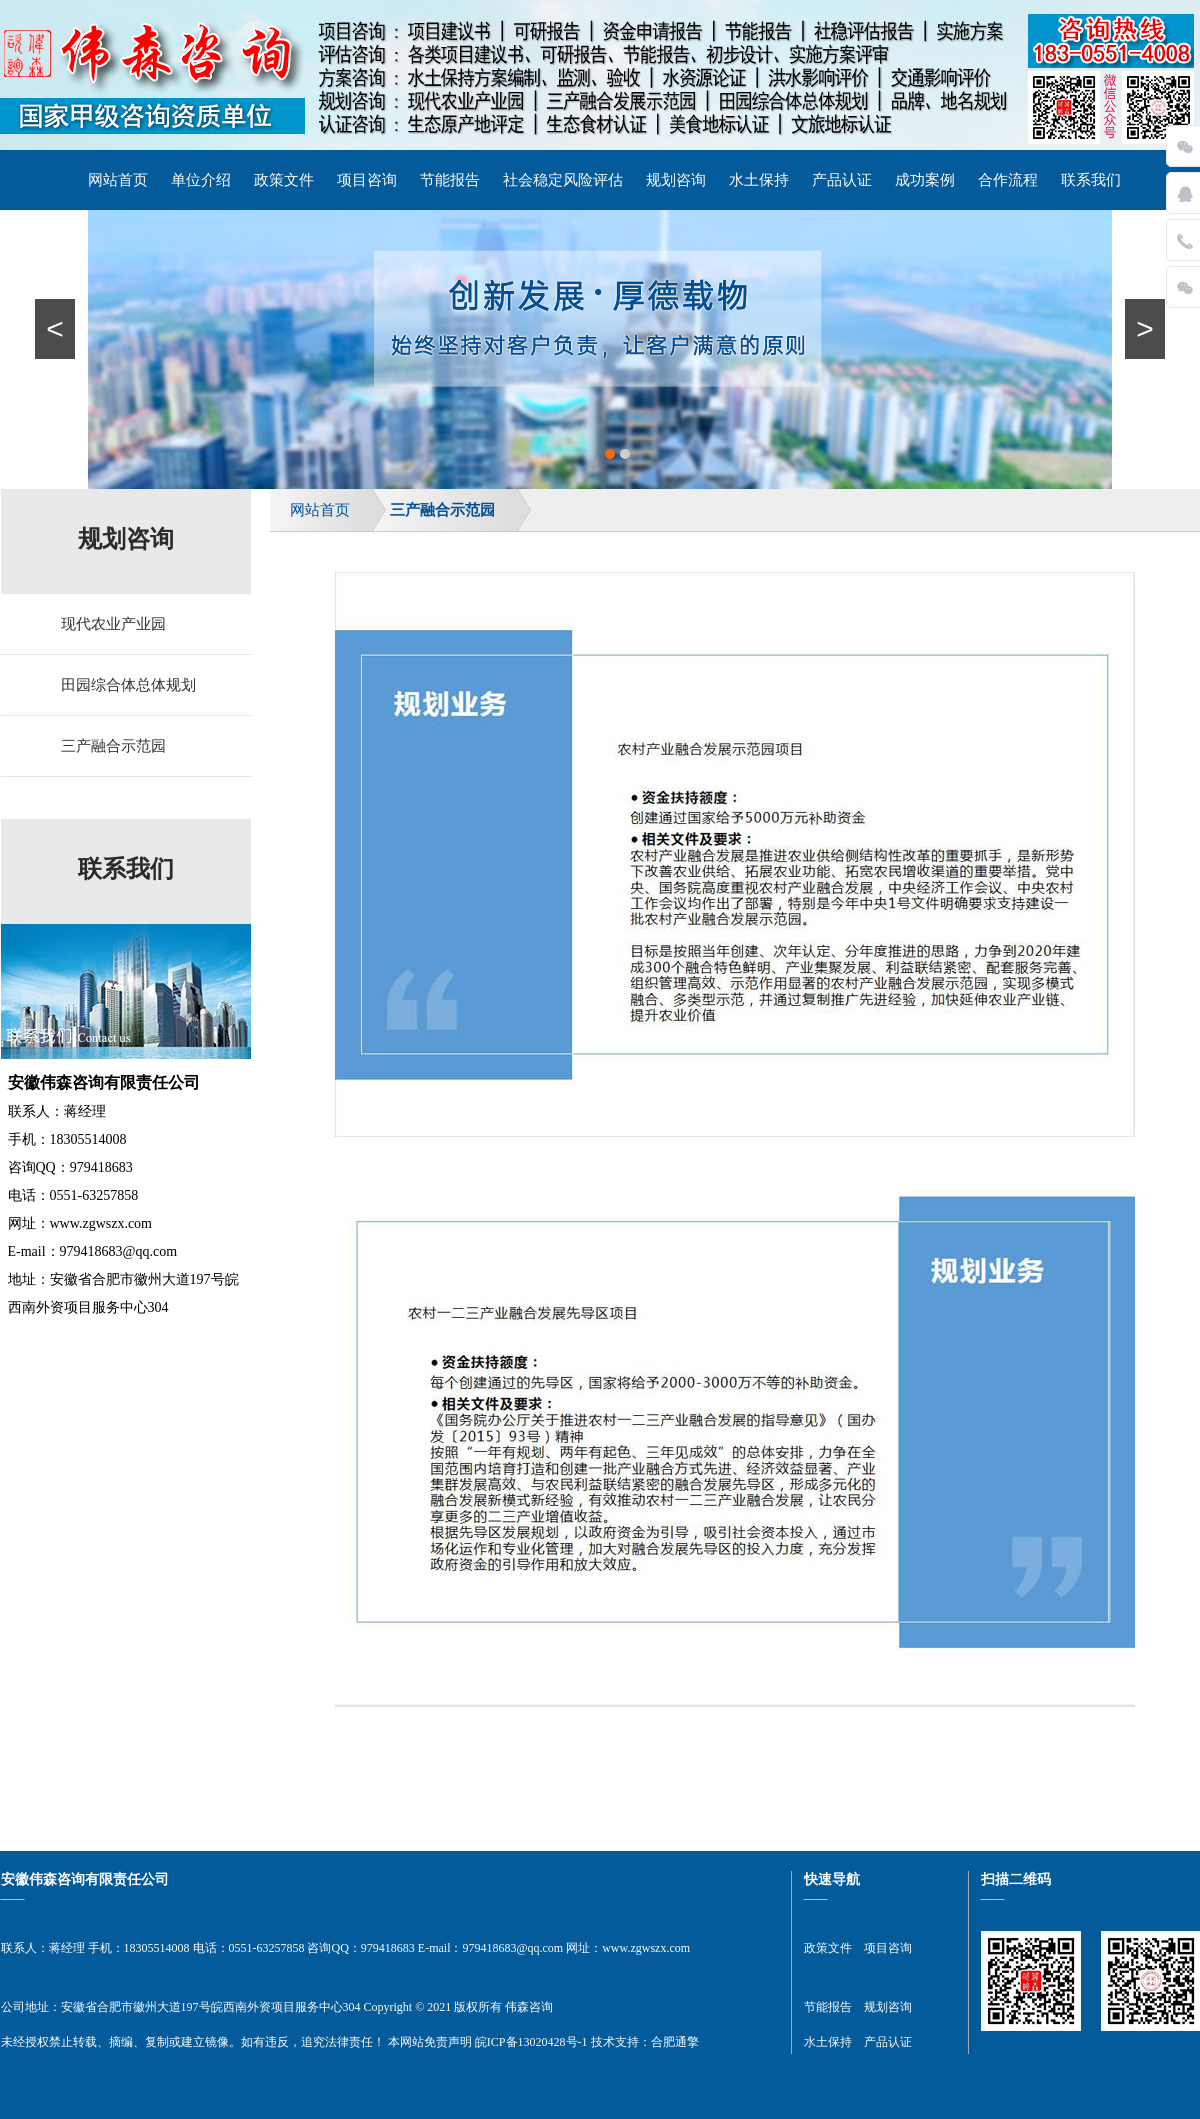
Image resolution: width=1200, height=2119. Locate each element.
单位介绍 (201, 180)
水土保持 (759, 180)
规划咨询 (676, 180)
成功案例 (925, 180)
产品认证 (842, 180)
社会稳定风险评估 (563, 180)
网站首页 (118, 180)
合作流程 (1008, 180)
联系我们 (1091, 180)
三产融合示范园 (442, 510)
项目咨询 (367, 180)
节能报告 (450, 180)
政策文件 (284, 180)
